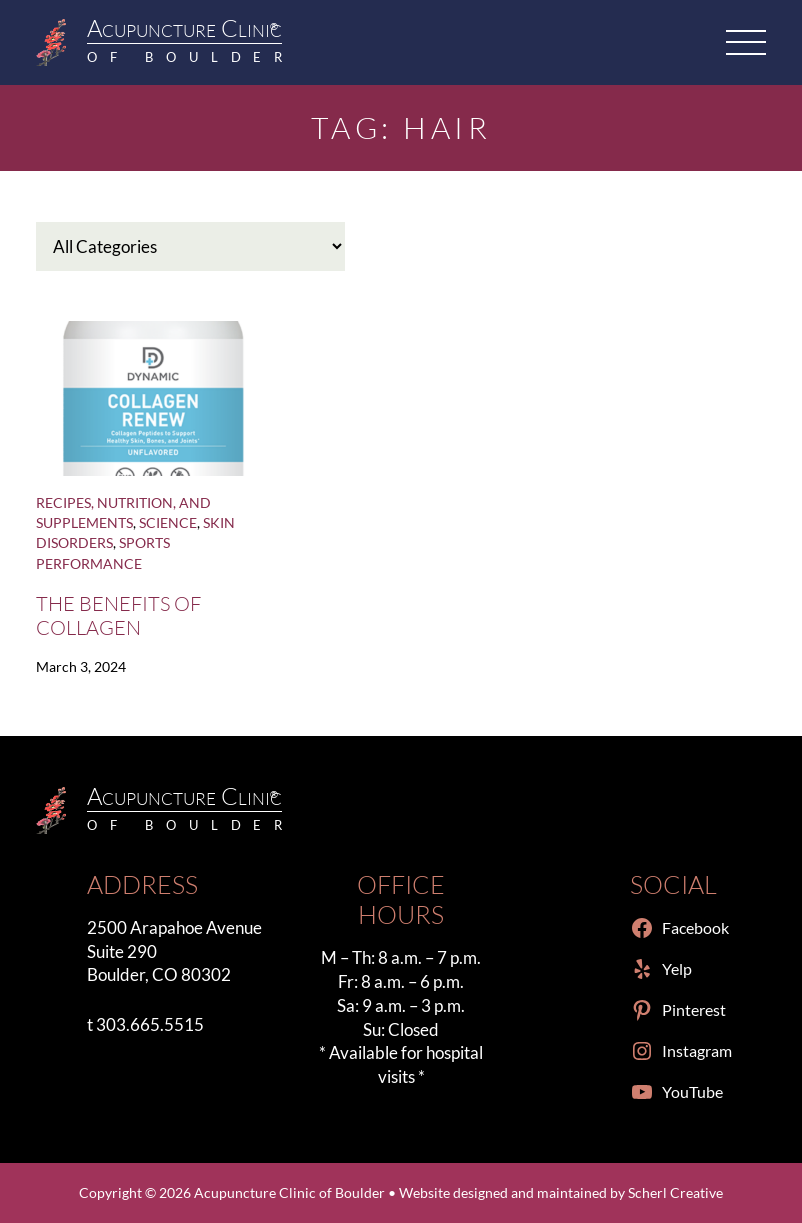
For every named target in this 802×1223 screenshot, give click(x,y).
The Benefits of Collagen (118, 615)
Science (168, 522)
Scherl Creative (675, 1192)
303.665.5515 (150, 1024)
